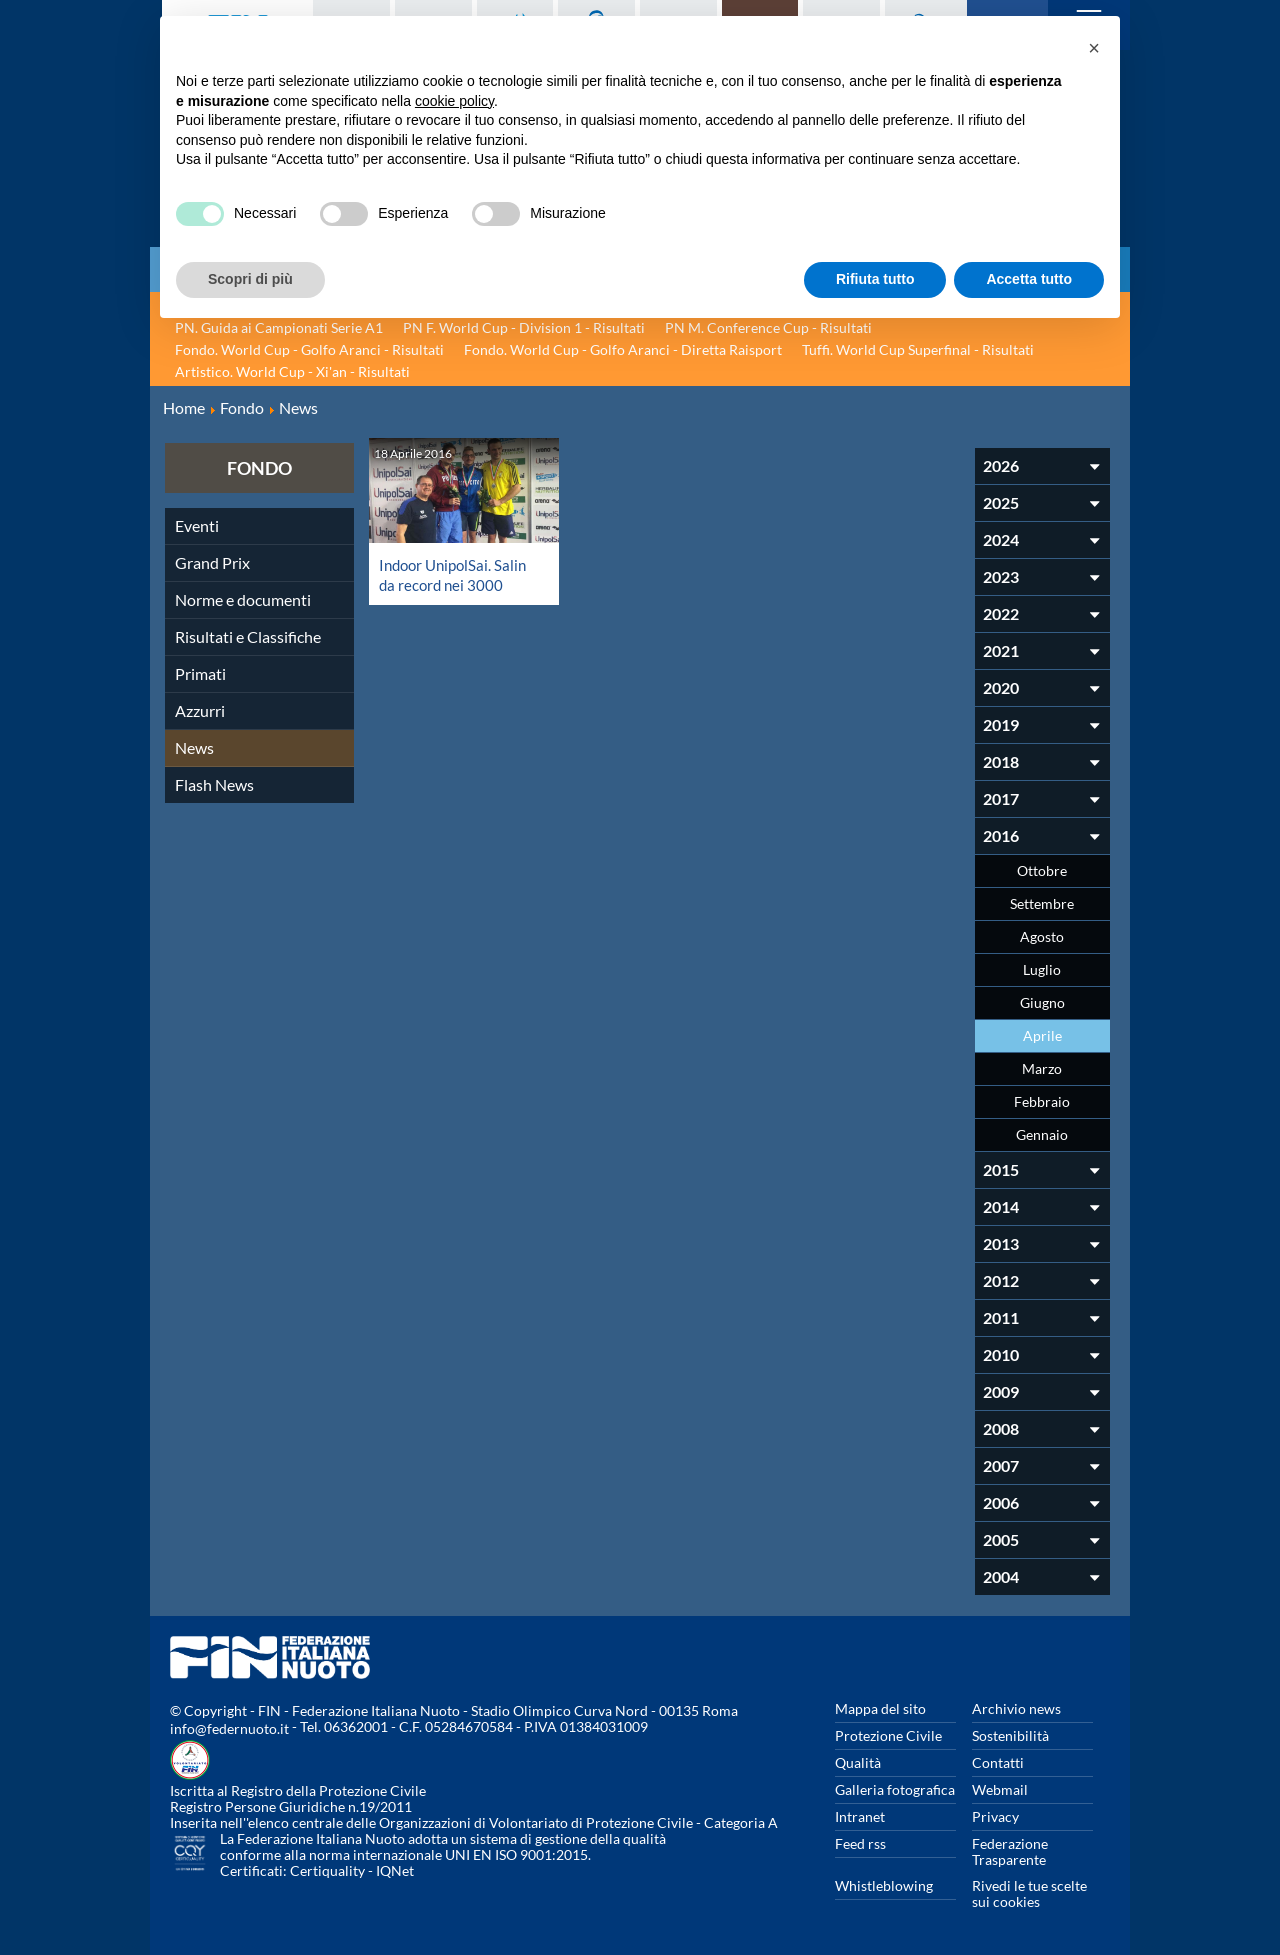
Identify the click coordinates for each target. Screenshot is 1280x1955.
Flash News (214, 784)
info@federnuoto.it (229, 1728)
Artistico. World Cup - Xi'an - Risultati (292, 371)
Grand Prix (212, 562)
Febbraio (1042, 1101)
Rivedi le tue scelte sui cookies (1029, 1893)
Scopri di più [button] (250, 279)
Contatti (998, 1762)
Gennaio (1042, 1134)
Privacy (995, 1816)
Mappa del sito (880, 1708)
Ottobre (1042, 870)
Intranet (860, 1816)
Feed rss (860, 1843)
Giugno (1042, 1002)
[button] (1094, 48)
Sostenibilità (1010, 1735)
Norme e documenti (243, 599)
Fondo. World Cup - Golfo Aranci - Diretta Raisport (623, 349)
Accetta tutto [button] (1029, 279)
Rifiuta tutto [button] (875, 279)
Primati (200, 673)
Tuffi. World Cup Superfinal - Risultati (918, 349)
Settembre (1042, 903)
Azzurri (200, 710)
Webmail (1000, 1789)
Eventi (197, 525)
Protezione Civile (888, 1735)
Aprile (1042, 1035)
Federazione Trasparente (1010, 1851)
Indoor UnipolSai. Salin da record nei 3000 (457, 574)
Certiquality (327, 1870)
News (194, 747)
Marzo (1042, 1068)
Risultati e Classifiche (248, 636)
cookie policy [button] (454, 101)
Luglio (1042, 969)
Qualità (858, 1762)
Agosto (1042, 936)
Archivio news (1016, 1708)
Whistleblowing (884, 1885)
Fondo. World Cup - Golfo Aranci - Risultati (309, 349)
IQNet (395, 1870)
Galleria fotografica (895, 1789)
